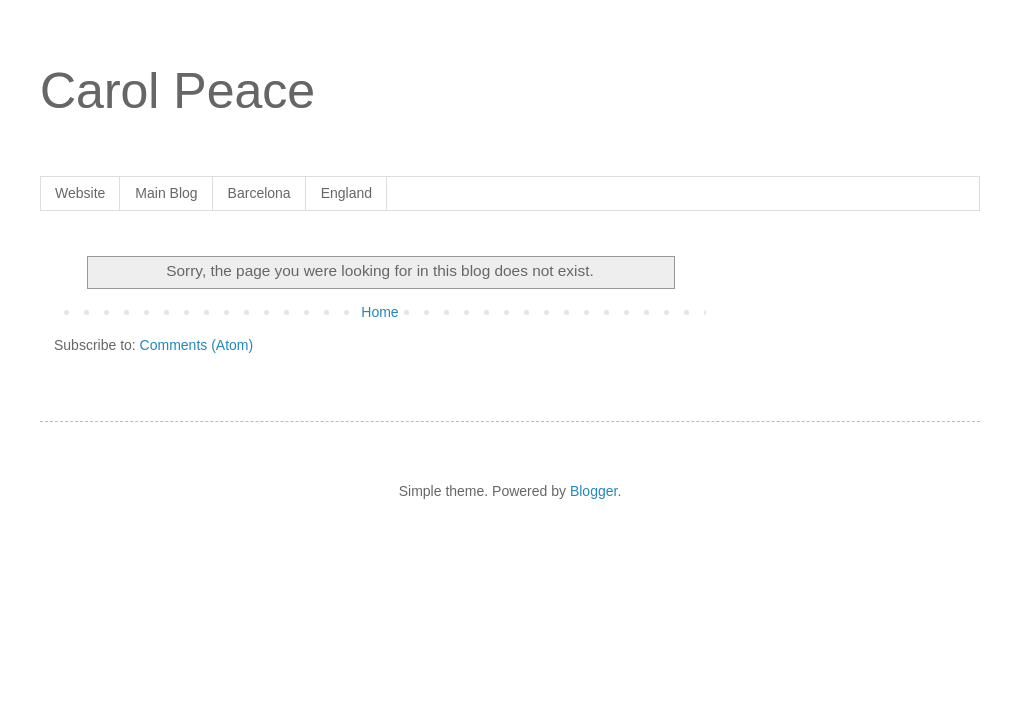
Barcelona (259, 193)
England (346, 193)
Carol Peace (177, 91)
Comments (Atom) (197, 345)
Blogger (593, 491)
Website (80, 193)
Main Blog (166, 193)
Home (379, 312)
